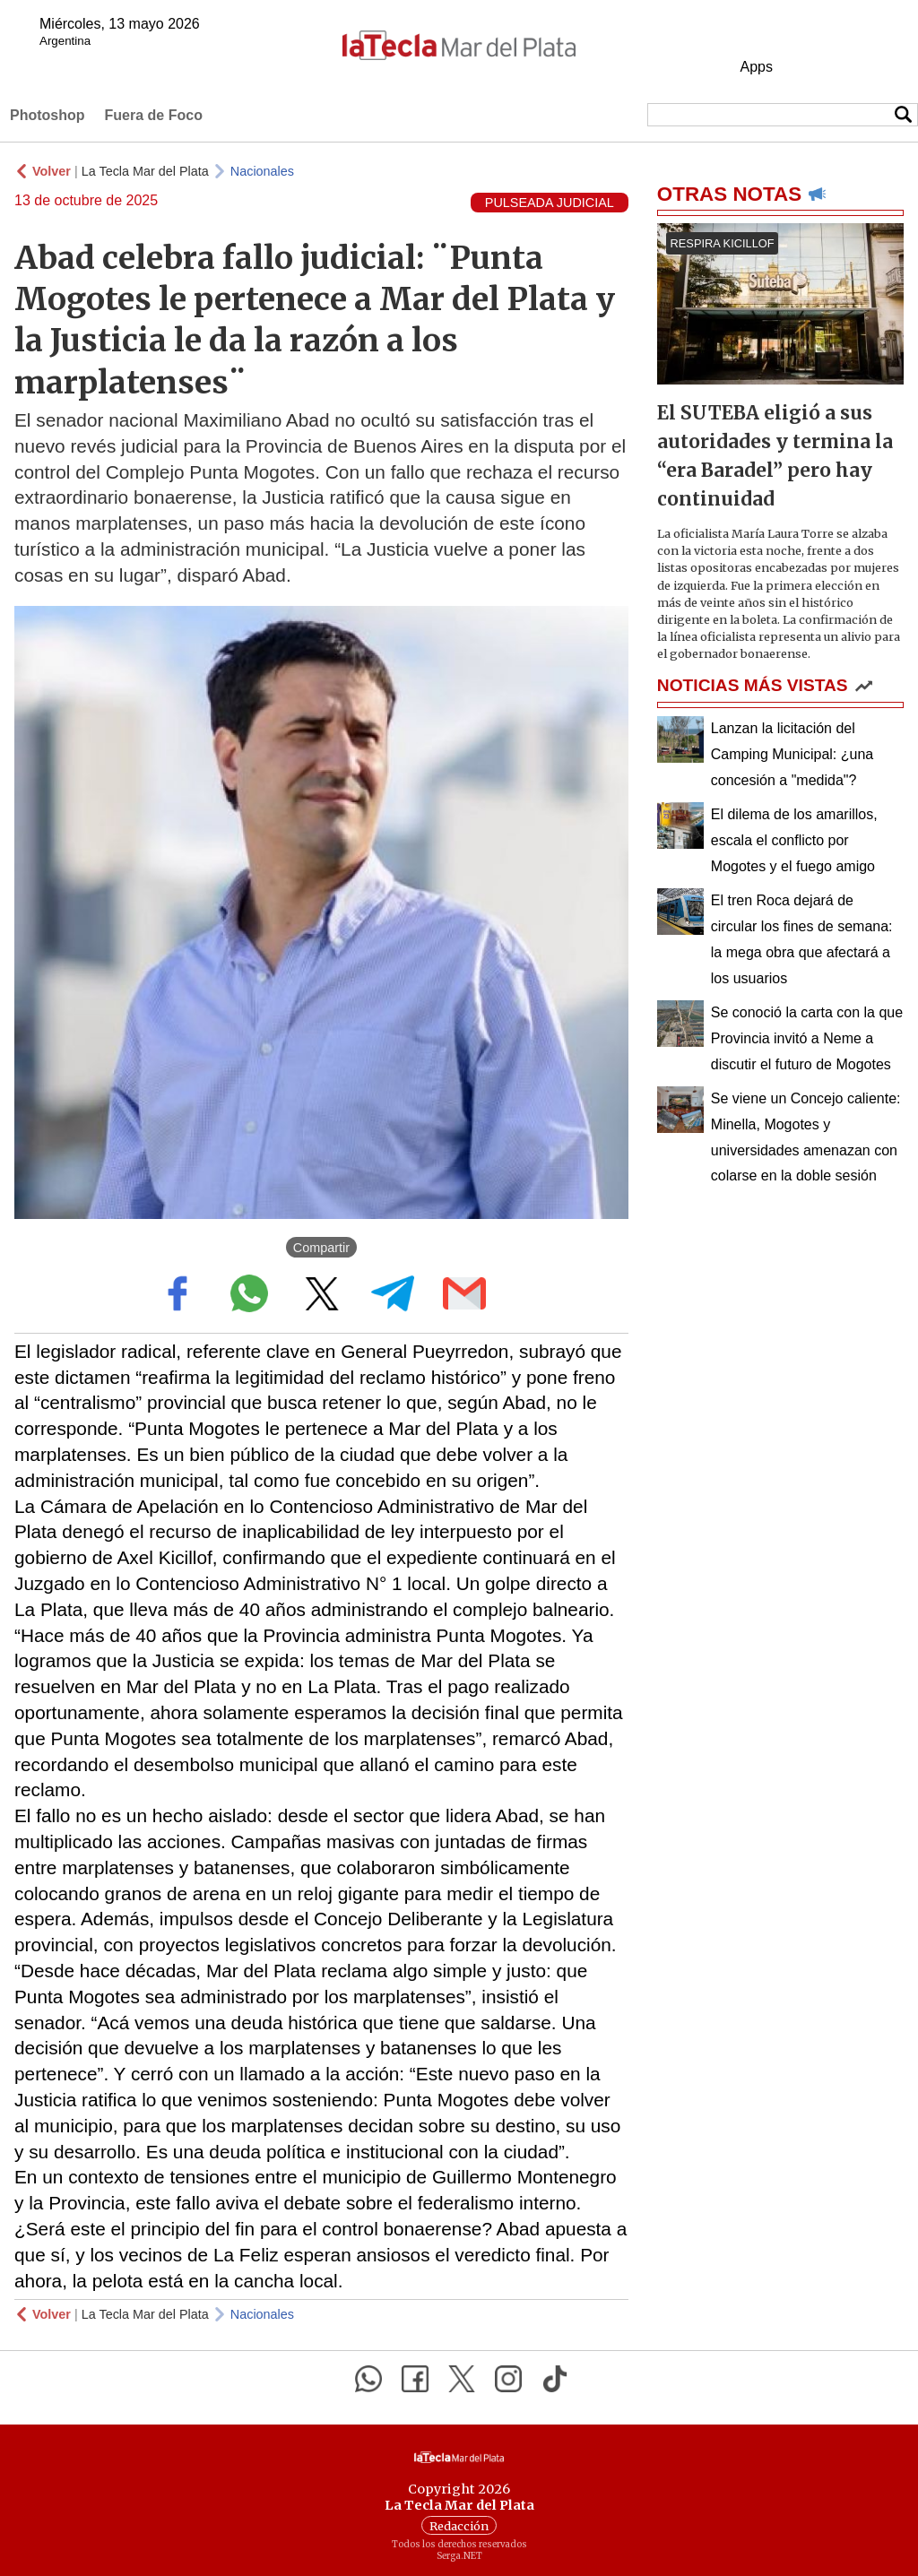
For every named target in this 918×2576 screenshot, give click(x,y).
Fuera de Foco (154, 115)
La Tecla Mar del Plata (145, 171)
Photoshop (47, 115)
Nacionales (262, 171)
